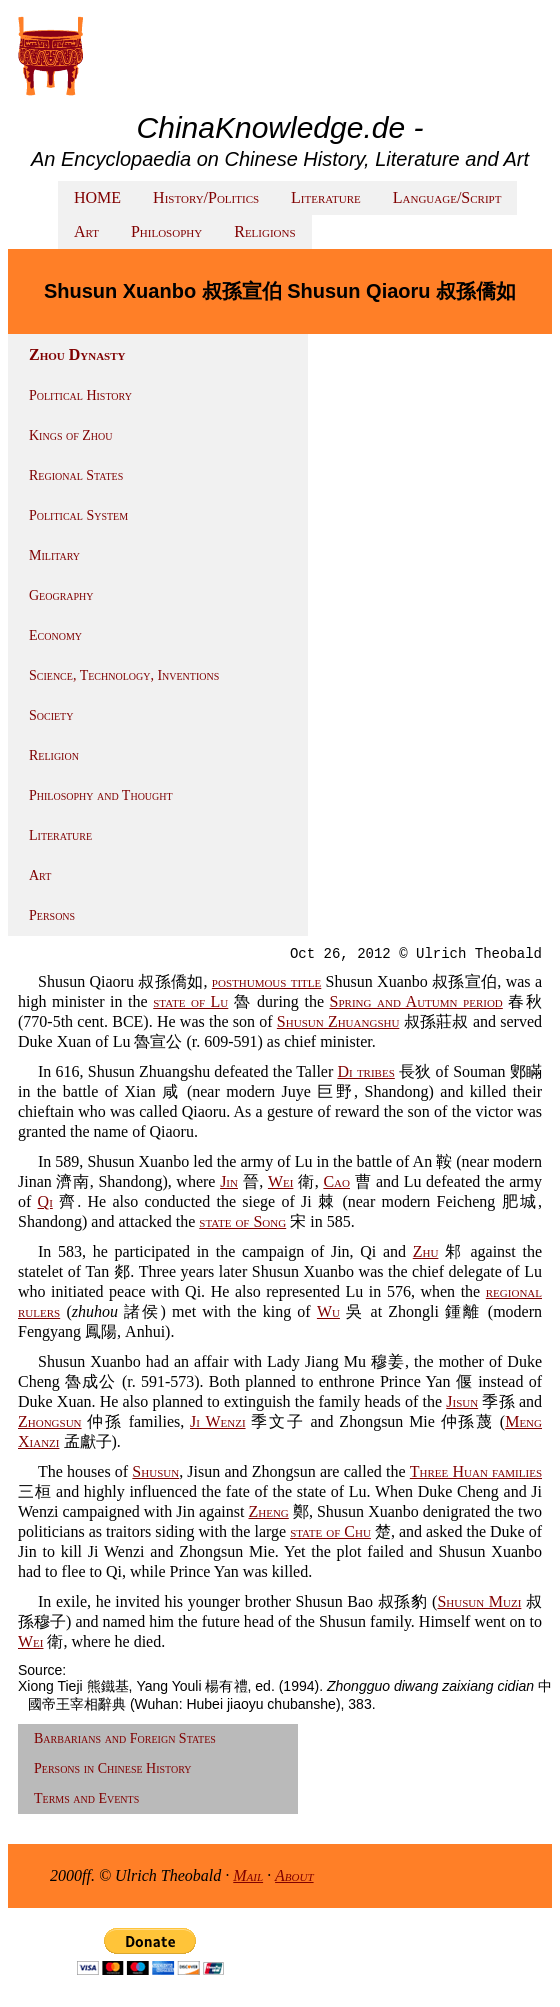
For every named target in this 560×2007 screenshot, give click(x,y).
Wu (328, 1311)
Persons (52, 915)
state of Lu (190, 1001)
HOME (97, 197)
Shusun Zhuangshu (338, 1021)
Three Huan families (476, 1471)
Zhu (426, 1251)
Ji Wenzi (218, 1421)
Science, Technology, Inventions (124, 675)
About (294, 1875)
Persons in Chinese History (113, 1768)
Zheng (268, 1511)
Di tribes (365, 1071)
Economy (55, 635)
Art (86, 231)
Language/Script (447, 197)
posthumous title (266, 981)
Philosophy (166, 231)
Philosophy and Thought (101, 795)
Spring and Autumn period (416, 1001)
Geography (61, 595)
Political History (80, 395)
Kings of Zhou (70, 435)
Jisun (462, 1401)
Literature (326, 197)
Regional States (76, 475)
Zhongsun (50, 1421)
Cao (336, 1181)
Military (54, 555)
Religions (264, 231)
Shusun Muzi (479, 1601)
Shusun (155, 1471)
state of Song (242, 1221)
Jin (229, 1181)
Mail (248, 1875)
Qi (45, 1201)
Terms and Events (86, 1798)
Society (51, 715)
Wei (280, 1181)
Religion (54, 755)
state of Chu (330, 1531)
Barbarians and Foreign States (125, 1738)
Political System (78, 515)
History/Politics (206, 197)
